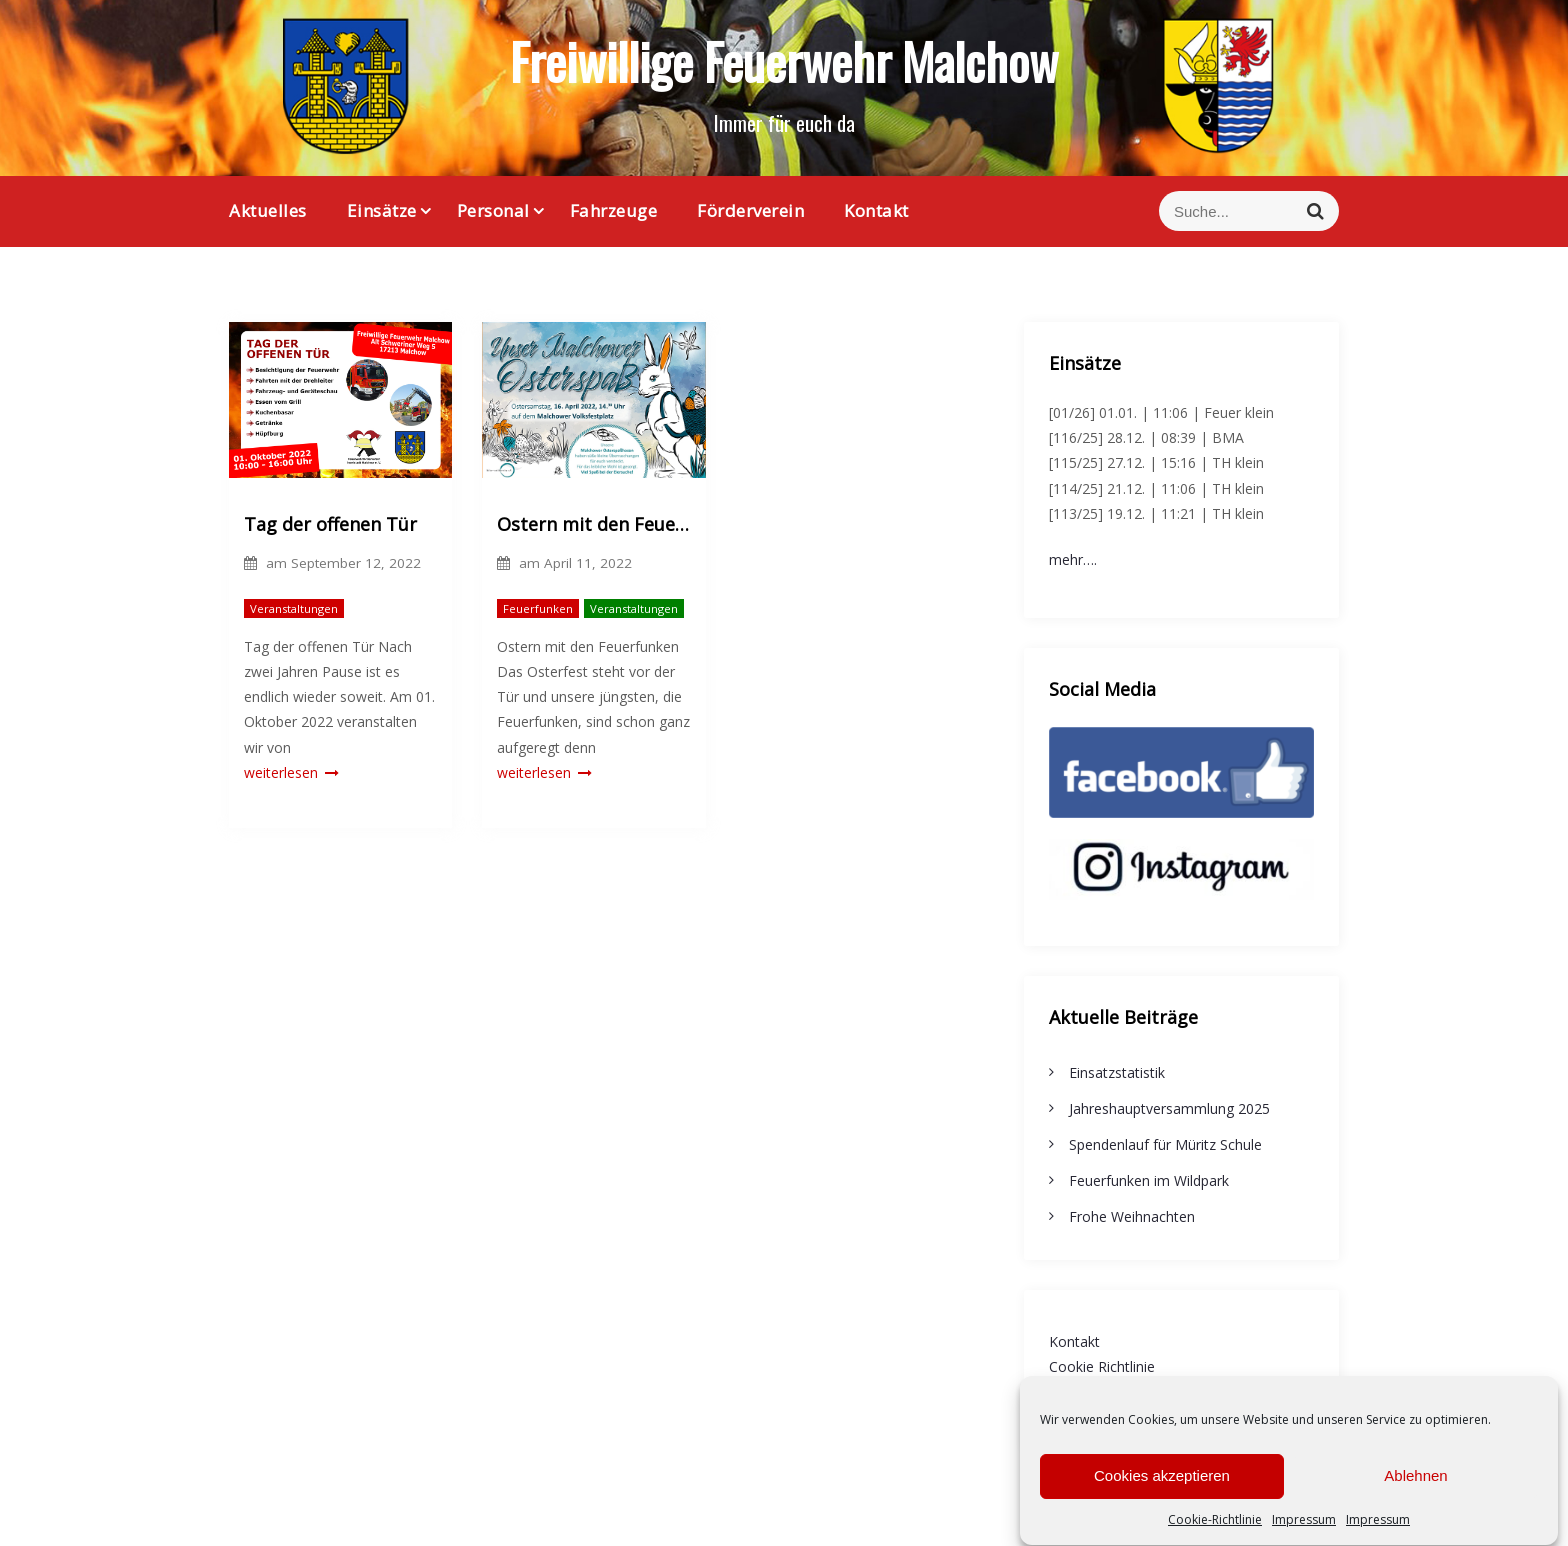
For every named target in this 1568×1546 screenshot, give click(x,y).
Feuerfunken (538, 608)
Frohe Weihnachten (1132, 1216)
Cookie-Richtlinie (1215, 1527)
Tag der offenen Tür (330, 524)
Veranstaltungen (294, 608)
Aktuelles (268, 210)
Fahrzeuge (614, 210)
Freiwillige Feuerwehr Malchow (784, 60)
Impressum (1304, 1527)
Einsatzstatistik (1117, 1072)
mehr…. (1073, 559)
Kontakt (876, 210)
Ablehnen (1415, 1484)
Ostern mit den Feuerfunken (593, 524)
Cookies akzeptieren (1162, 1484)
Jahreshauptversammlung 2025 (1169, 1108)
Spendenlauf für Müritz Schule (1165, 1144)
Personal (493, 210)
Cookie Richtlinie (1102, 1366)
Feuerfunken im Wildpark (1149, 1180)
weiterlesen (291, 772)
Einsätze (382, 210)
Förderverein (750, 210)
